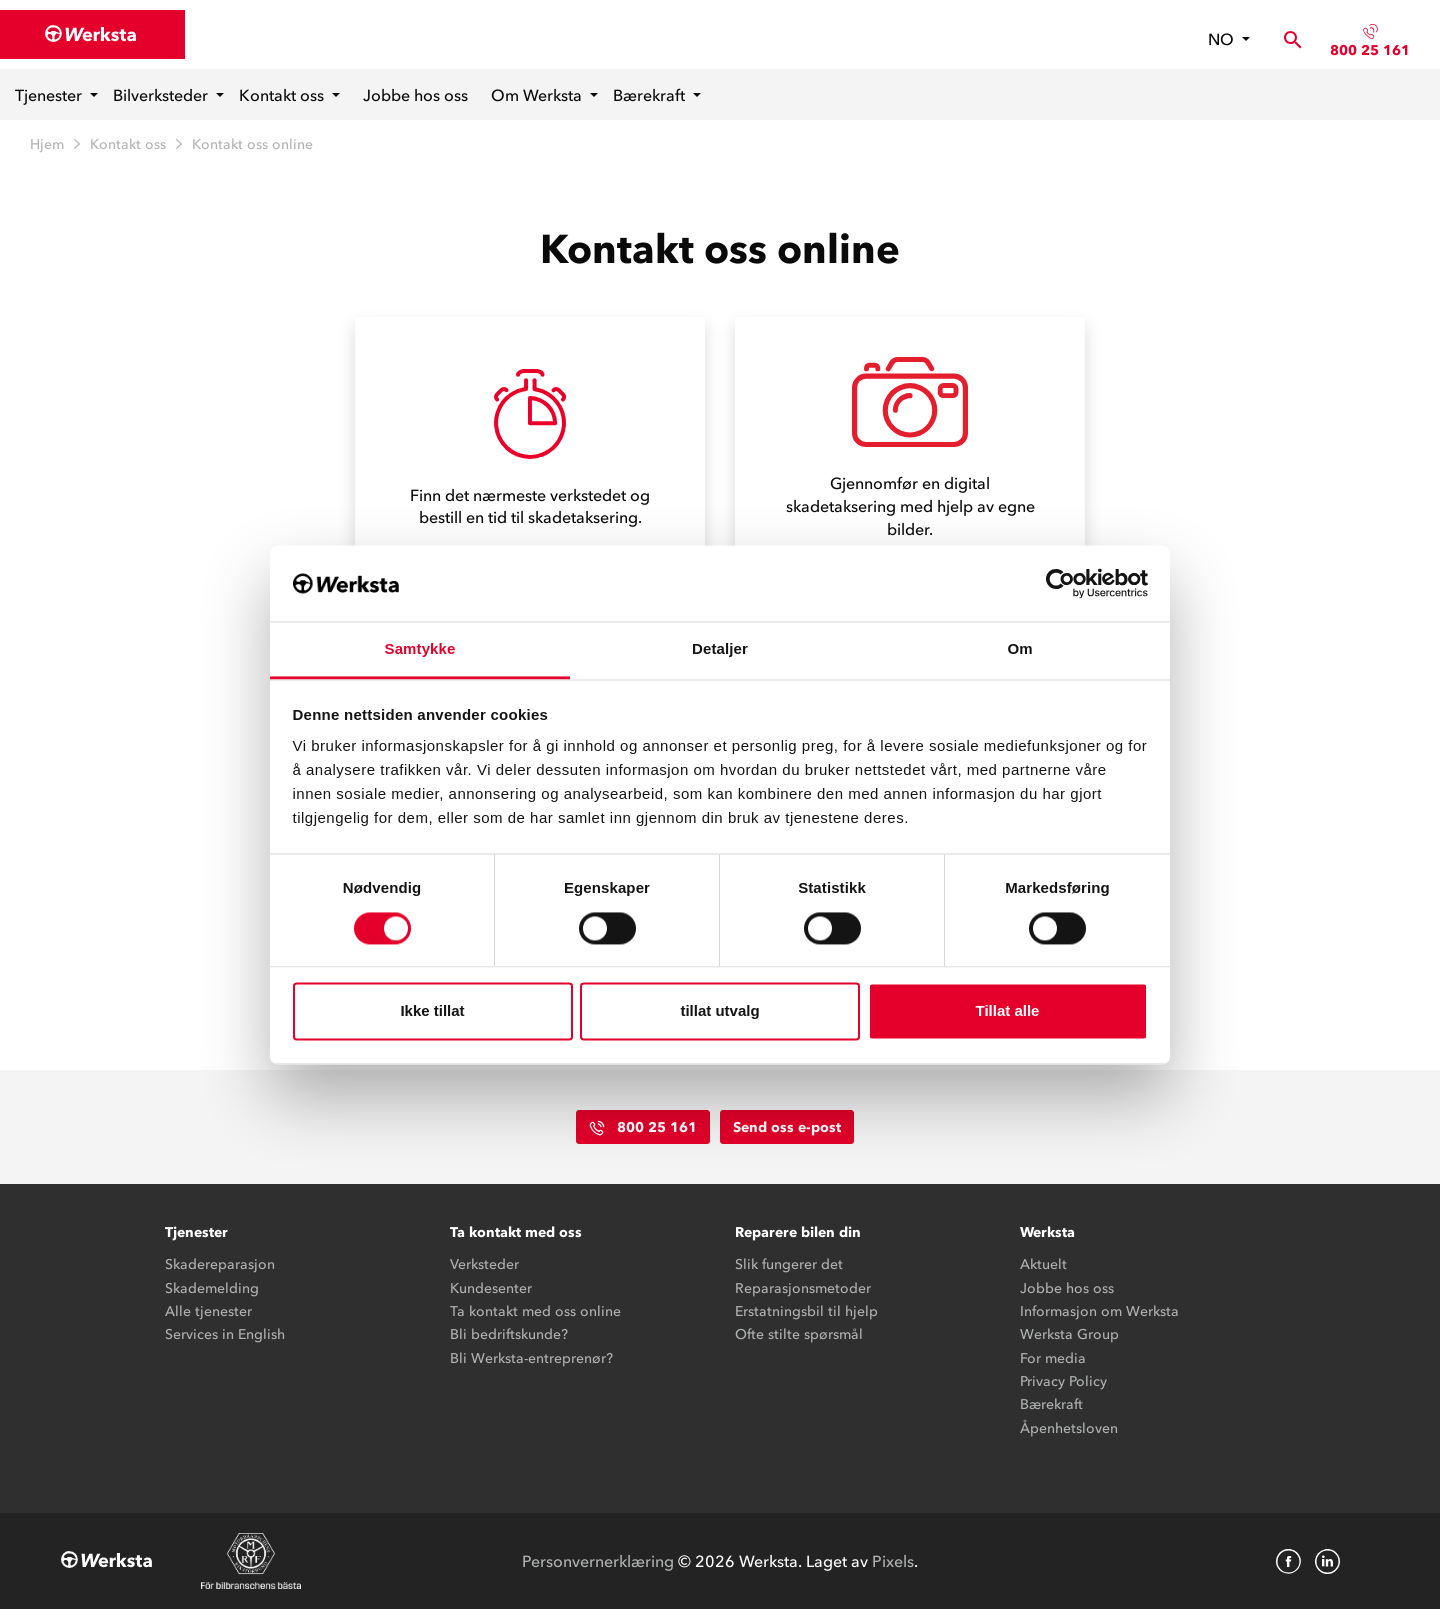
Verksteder (484, 1264)
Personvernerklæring (598, 1561)
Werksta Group (1069, 1334)
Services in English (225, 1334)
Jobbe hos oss (415, 95)
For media (1053, 1358)
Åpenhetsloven (1069, 1428)
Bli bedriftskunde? (509, 1334)
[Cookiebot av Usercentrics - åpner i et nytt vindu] (1060, 583)
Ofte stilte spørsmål (799, 1334)
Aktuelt (1043, 1264)
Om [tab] (1019, 649)
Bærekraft (651, 95)
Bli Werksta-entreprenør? (531, 1358)
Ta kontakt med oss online (535, 1311)
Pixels (893, 1561)
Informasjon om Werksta (1099, 1311)
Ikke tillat (432, 1011)
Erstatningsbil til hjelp (806, 1311)
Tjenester (50, 95)
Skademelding (212, 1288)
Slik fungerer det (789, 1264)
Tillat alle (1008, 1011)
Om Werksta (538, 95)
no (1223, 39)
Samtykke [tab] (420, 649)
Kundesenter (491, 1288)
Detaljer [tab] (720, 649)
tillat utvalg (719, 1011)
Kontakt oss (283, 95)
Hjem (47, 144)
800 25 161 (1370, 50)
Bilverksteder (162, 95)
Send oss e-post (787, 1127)
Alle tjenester (208, 1311)
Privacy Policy (1063, 1381)
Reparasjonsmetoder (803, 1288)
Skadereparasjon (220, 1264)
